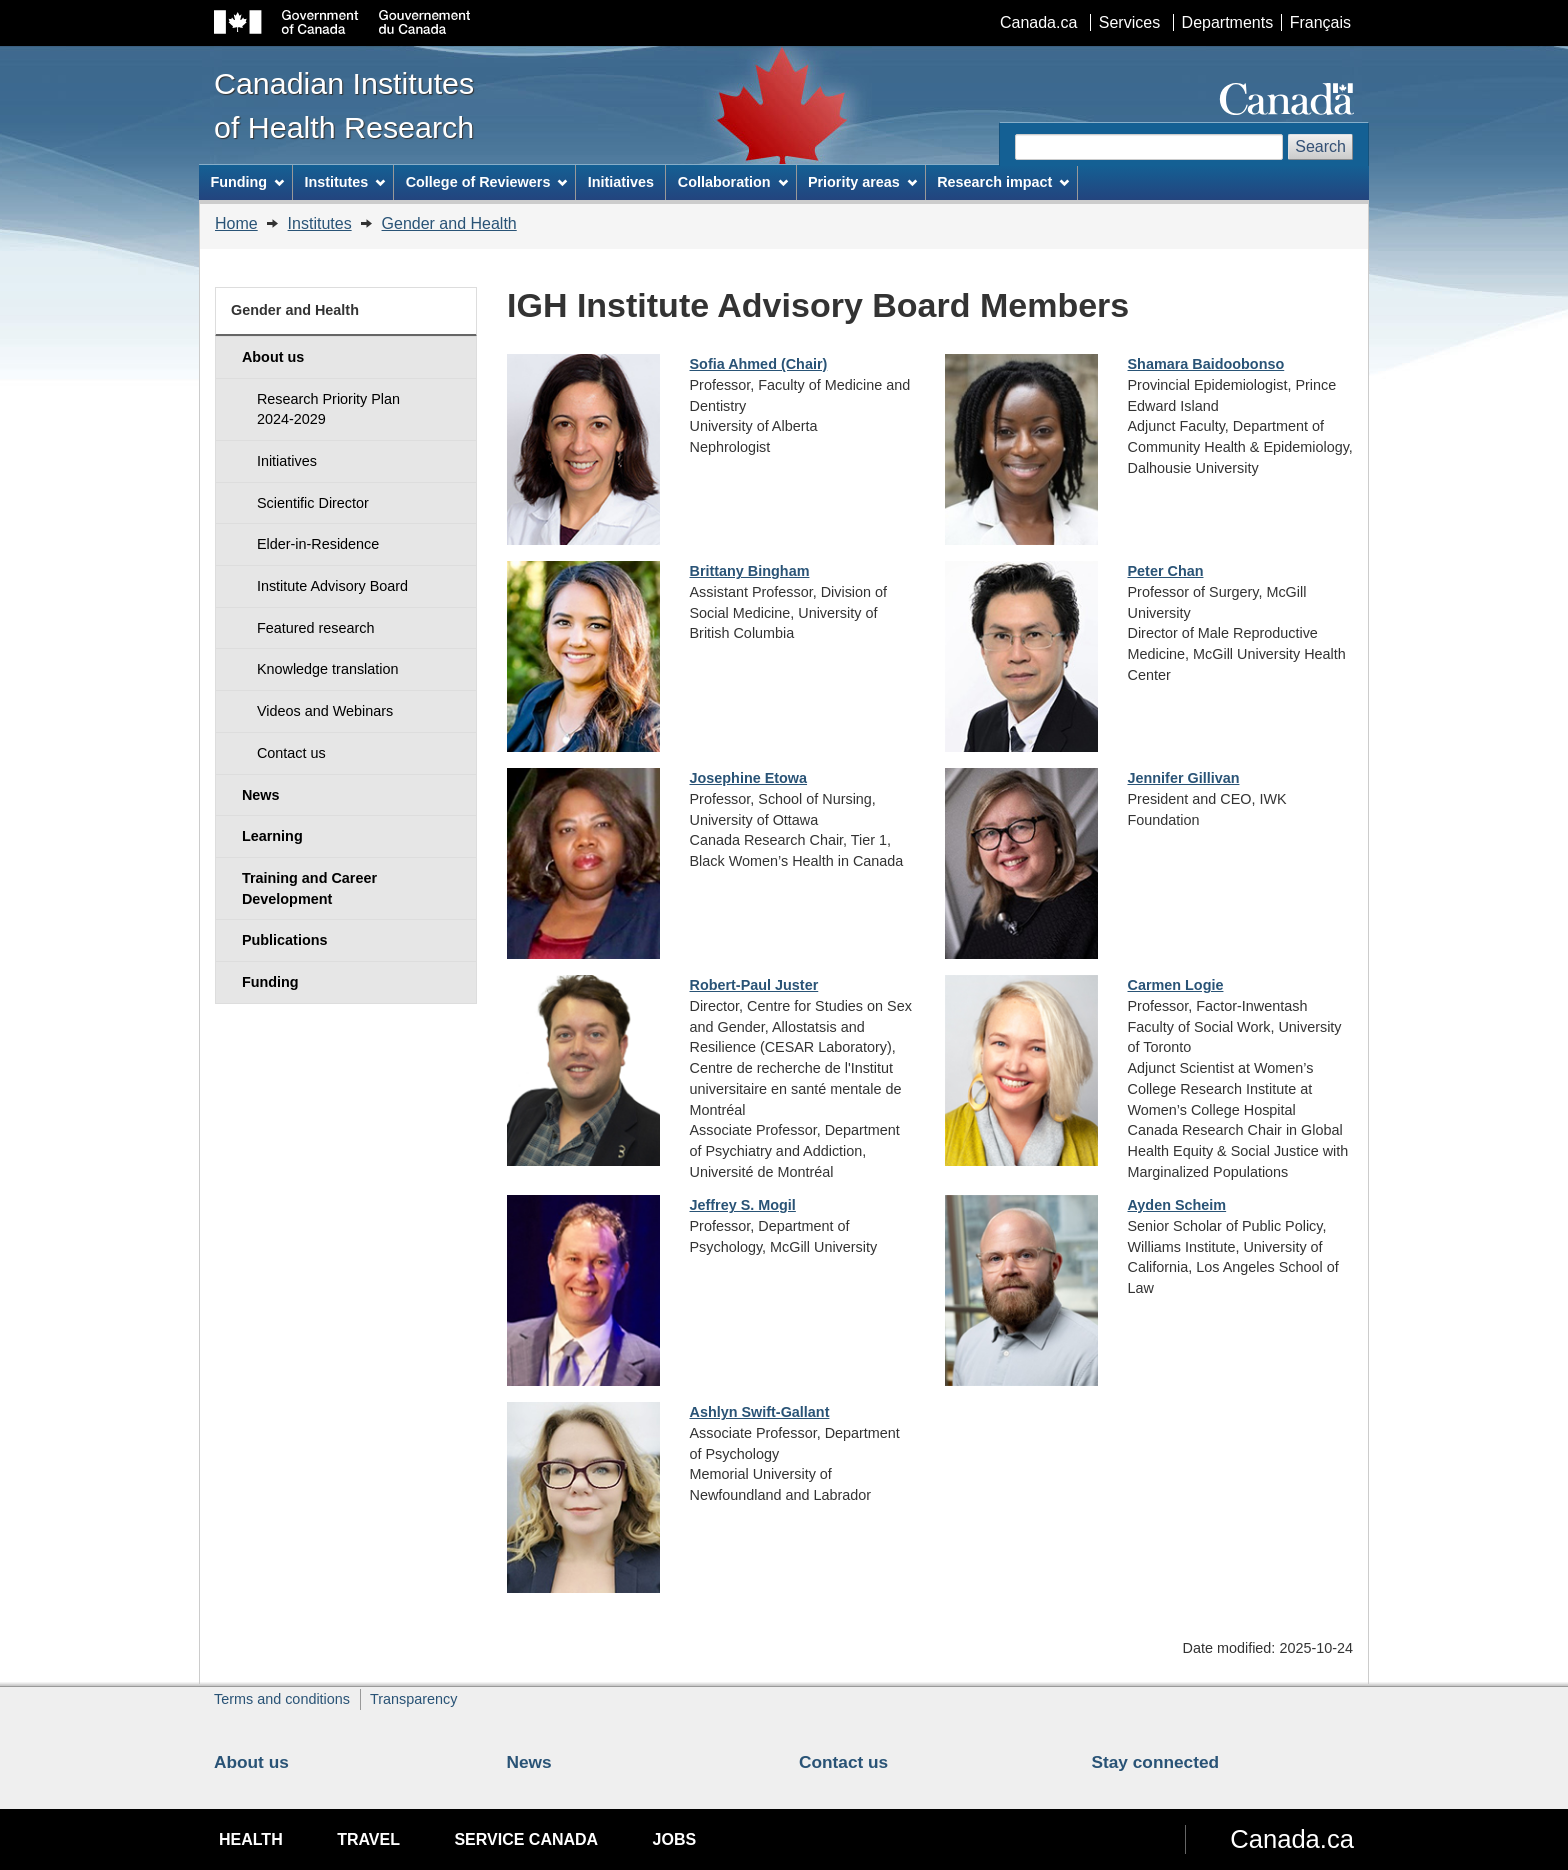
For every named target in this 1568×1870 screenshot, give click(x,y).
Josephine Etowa (749, 778)
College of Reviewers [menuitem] (487, 182)
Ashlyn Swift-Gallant (760, 1412)
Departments (1228, 22)
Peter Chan (1166, 571)
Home (236, 223)
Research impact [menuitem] (1003, 182)
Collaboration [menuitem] (733, 182)
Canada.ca (1038, 22)
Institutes (320, 223)
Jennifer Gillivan (1184, 778)
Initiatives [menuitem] (621, 182)
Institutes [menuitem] (344, 182)
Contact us (843, 1762)
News (529, 1762)
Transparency (413, 1699)
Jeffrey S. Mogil (743, 1205)
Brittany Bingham (750, 571)
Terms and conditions (282, 1699)
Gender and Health (449, 223)
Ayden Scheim (1177, 1205)
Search (1320, 146)
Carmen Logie (1176, 985)
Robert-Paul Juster (754, 985)
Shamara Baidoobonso (1206, 364)
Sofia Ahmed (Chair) (759, 364)
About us (251, 1762)
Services (1129, 22)
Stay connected (1156, 1762)
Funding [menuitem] (247, 182)
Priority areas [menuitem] (862, 182)
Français (1320, 22)
